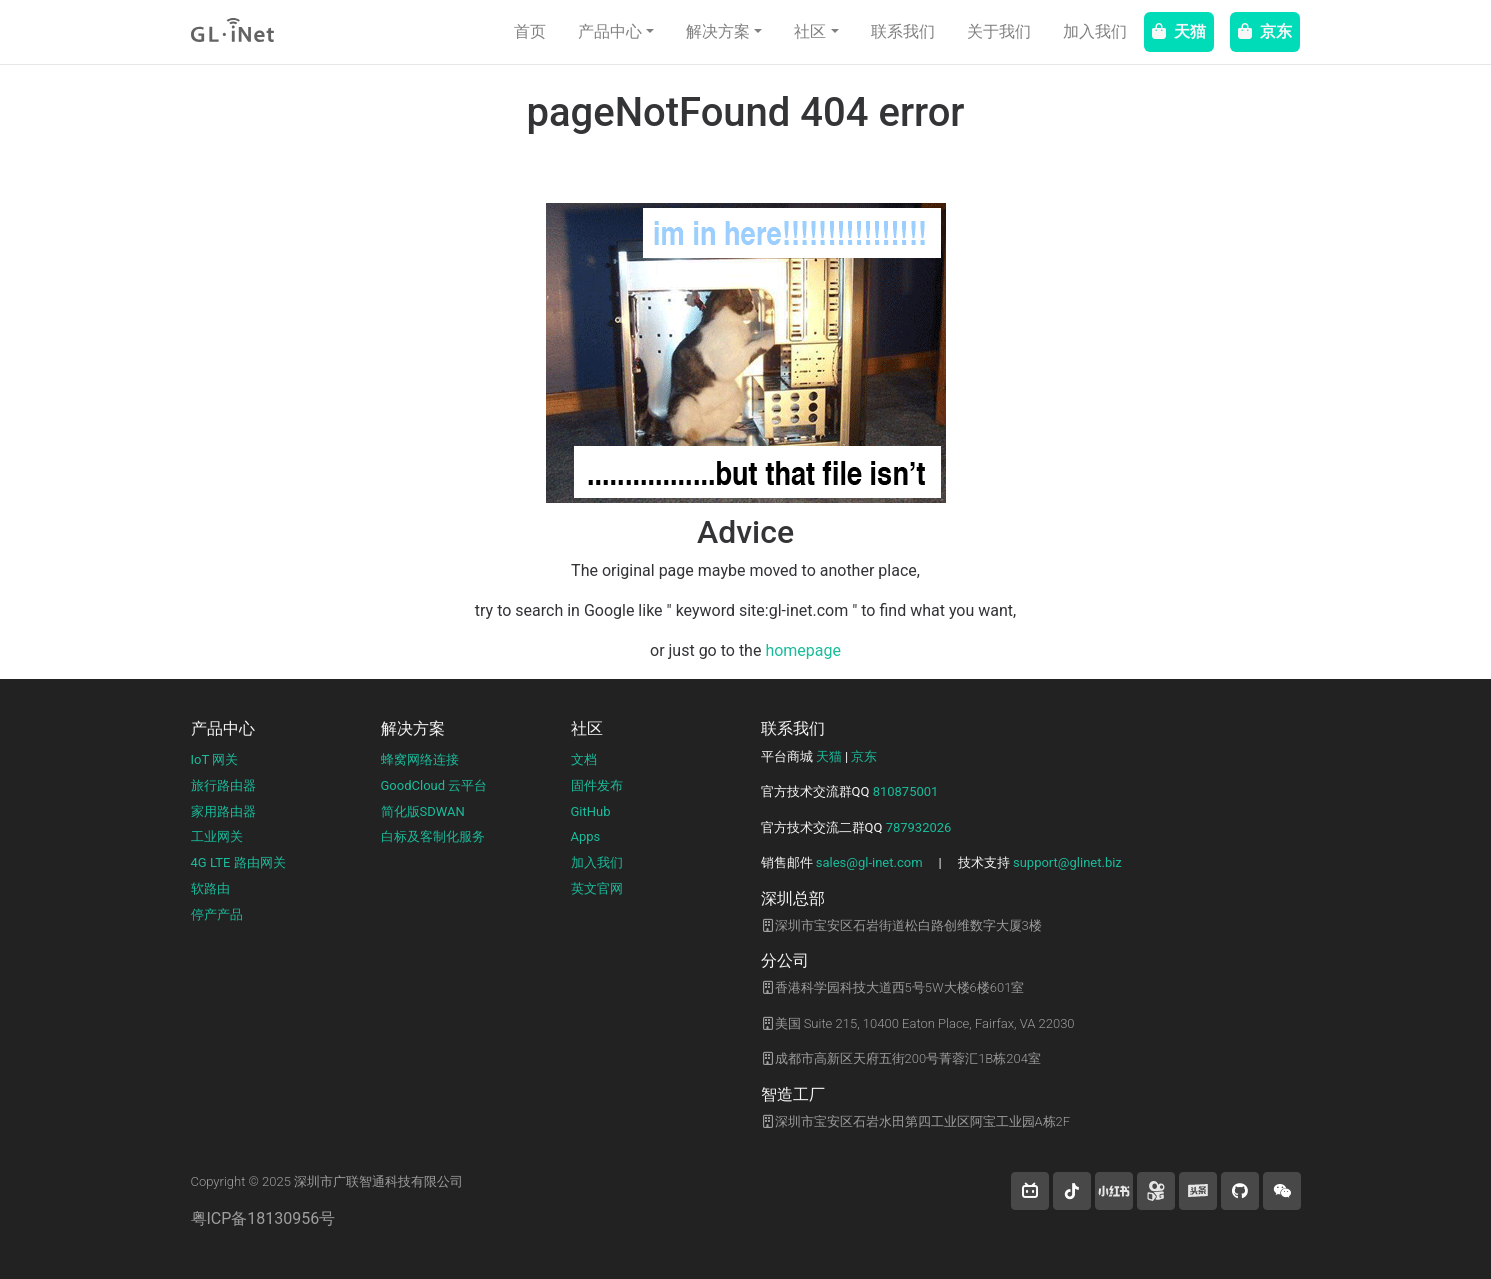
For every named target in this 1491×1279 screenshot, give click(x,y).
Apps (586, 836)
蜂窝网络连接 (420, 759)
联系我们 (903, 31)
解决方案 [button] (718, 31)
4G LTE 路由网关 (238, 862)
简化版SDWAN (423, 811)
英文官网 (597, 888)
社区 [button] (810, 31)
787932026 (919, 827)
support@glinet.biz (1067, 862)
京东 (1265, 31)
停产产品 (217, 914)
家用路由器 (223, 811)
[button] (1030, 1191)
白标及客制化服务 (433, 836)
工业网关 (217, 836)
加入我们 (1095, 31)
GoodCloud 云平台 (434, 785)
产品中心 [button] (610, 31)
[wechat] (1282, 1191)
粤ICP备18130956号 (263, 1218)
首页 (530, 31)
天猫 (1179, 31)
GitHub (591, 811)
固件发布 (597, 785)
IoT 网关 (215, 759)
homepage (803, 650)
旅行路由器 (223, 785)
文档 (584, 759)
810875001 (906, 791)
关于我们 (999, 31)
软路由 (210, 888)
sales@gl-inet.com (869, 862)
